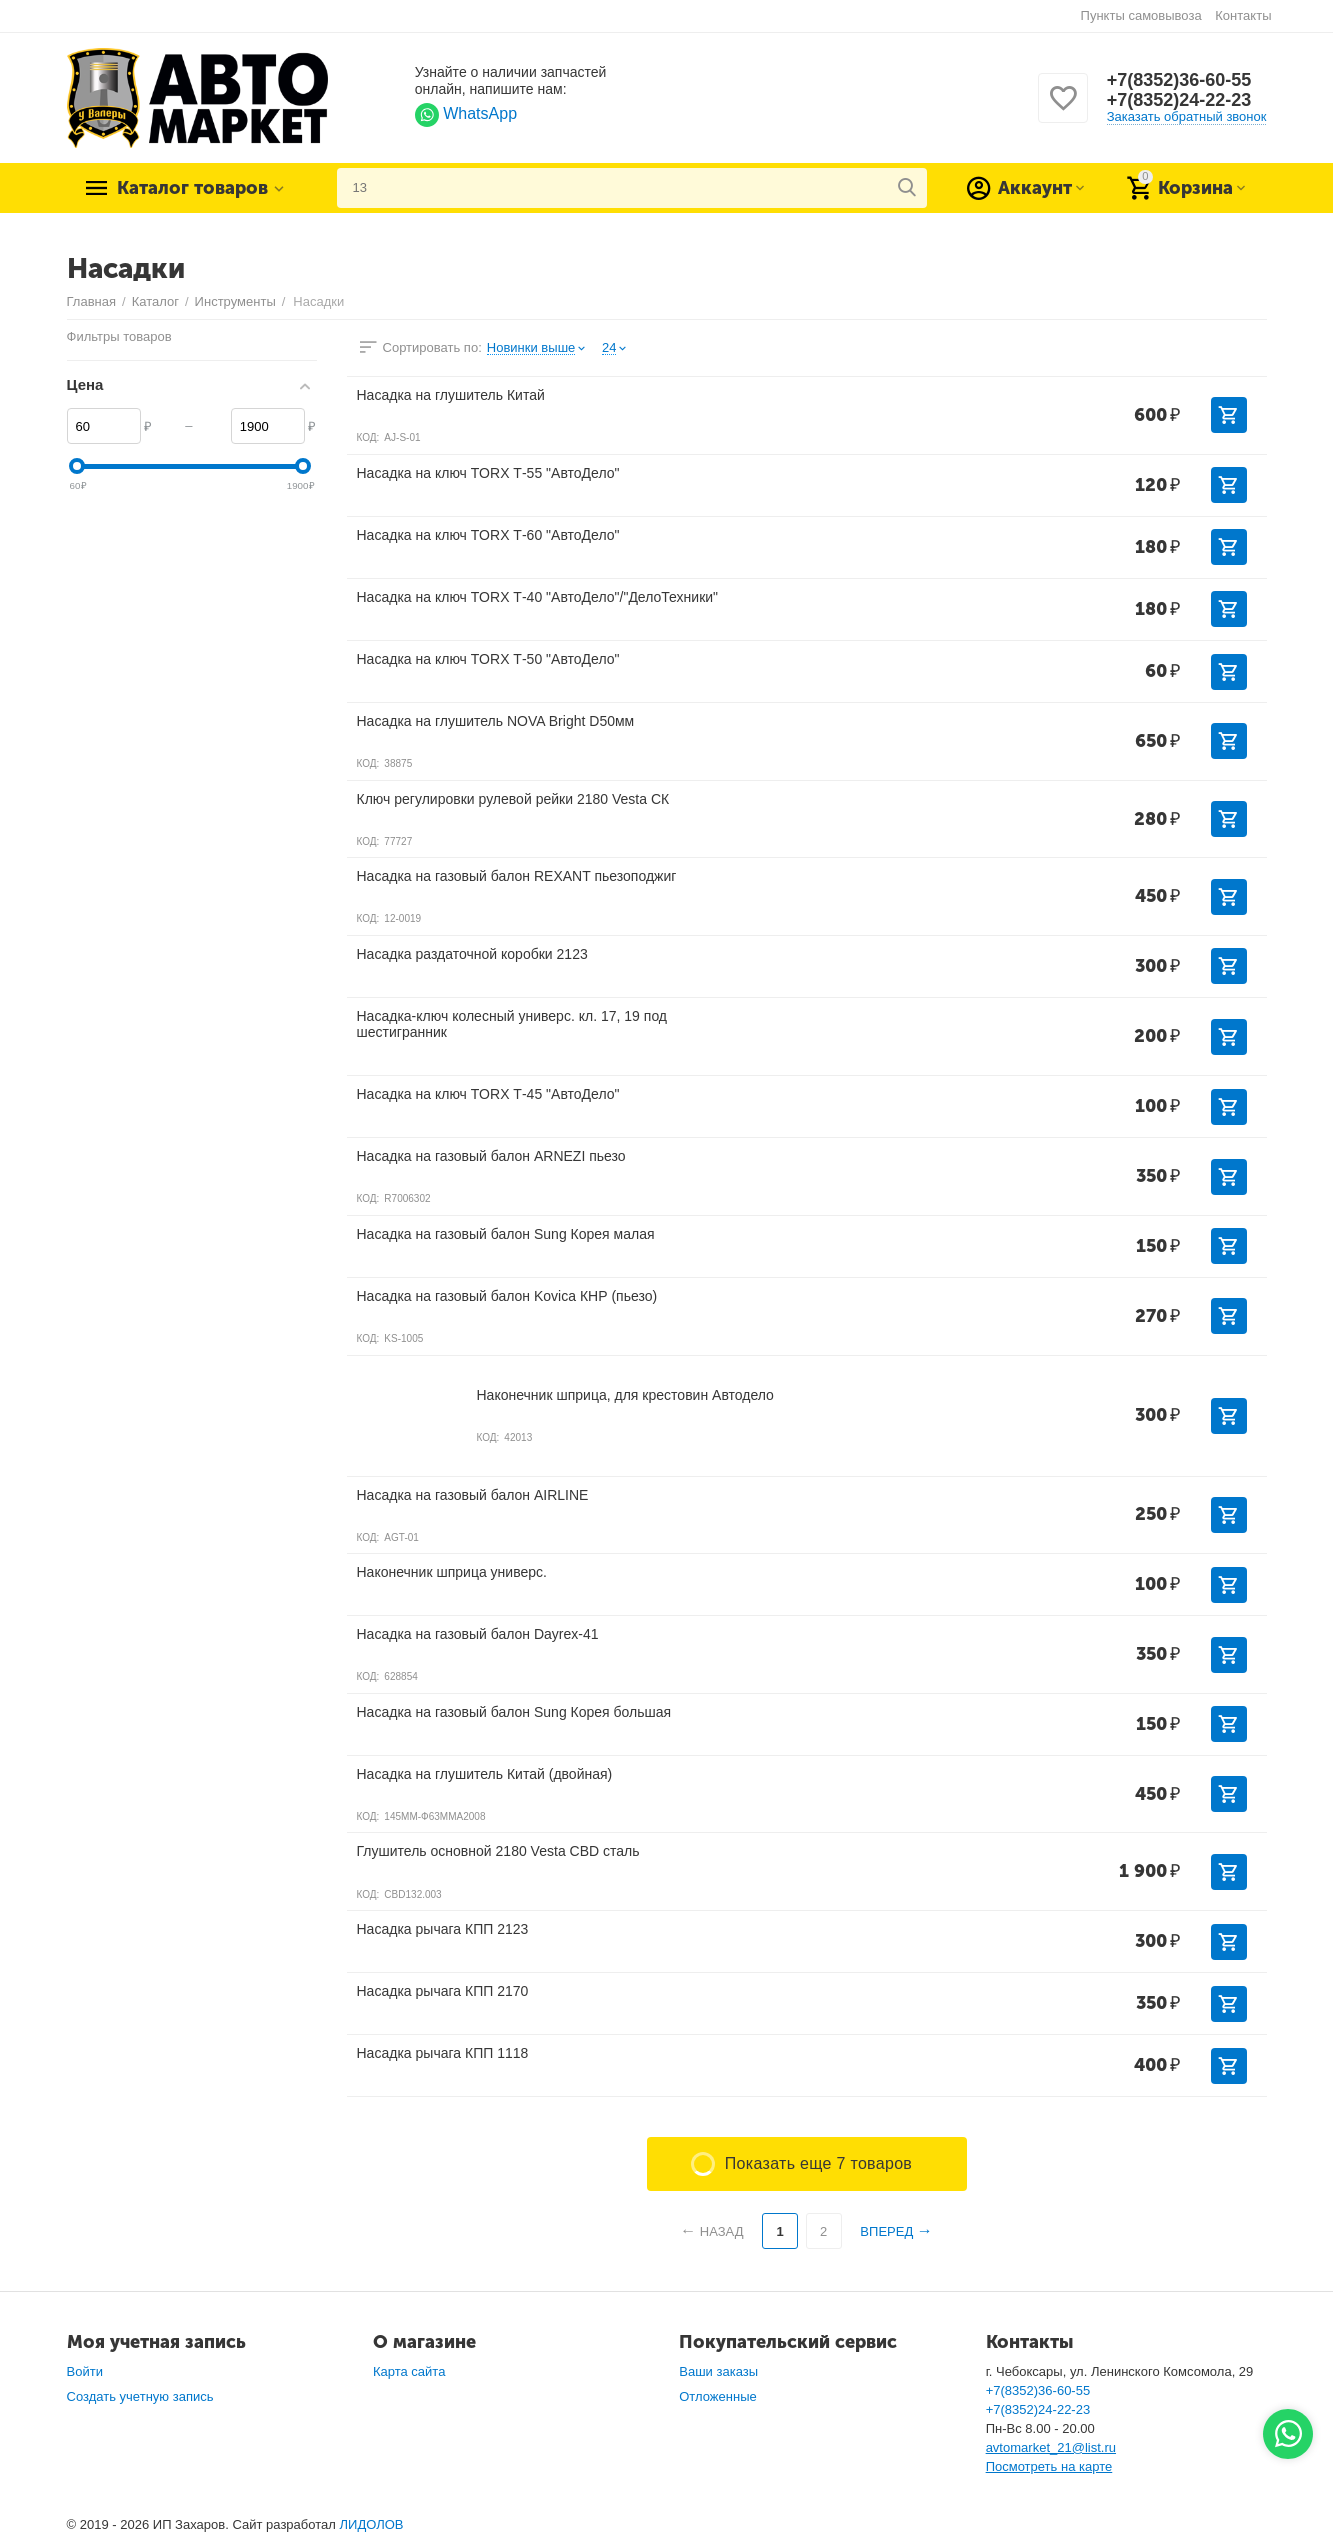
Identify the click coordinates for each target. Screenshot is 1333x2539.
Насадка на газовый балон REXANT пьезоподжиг (517, 876)
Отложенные (718, 2396)
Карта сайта (409, 2371)
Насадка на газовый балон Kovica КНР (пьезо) (507, 1296)
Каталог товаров (192, 188)
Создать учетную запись (140, 2396)
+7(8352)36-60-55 (1179, 80)
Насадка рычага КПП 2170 (443, 1991)
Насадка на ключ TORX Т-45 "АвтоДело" (488, 1094)
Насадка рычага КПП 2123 (443, 1929)
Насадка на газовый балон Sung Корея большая (514, 1712)
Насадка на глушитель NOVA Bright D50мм (496, 721)
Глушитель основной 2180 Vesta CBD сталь (498, 1851)
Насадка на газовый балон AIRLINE (473, 1495)
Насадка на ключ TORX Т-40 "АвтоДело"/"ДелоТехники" (538, 597)
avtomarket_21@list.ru (1051, 2447)
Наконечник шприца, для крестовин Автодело (625, 1395)
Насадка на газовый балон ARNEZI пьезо (491, 1156)
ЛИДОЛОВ (372, 2524)
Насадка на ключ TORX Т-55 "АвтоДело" (488, 473)
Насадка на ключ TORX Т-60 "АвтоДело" (488, 535)
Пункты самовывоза (1141, 15)
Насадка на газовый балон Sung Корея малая (506, 1234)
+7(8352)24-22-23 (1179, 100)
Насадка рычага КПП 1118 (443, 2053)
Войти (85, 2371)
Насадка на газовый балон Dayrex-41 (478, 1634)
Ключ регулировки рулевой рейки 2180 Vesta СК (513, 799)
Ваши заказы (718, 2371)
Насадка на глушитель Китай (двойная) (485, 1774)
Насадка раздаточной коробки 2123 (472, 954)
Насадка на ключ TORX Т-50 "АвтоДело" (488, 659)
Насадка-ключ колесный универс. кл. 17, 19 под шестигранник (512, 1024)
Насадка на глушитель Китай (451, 395)
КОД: (368, 437)
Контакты (1243, 15)
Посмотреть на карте (1049, 2466)
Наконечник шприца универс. (452, 1572)
